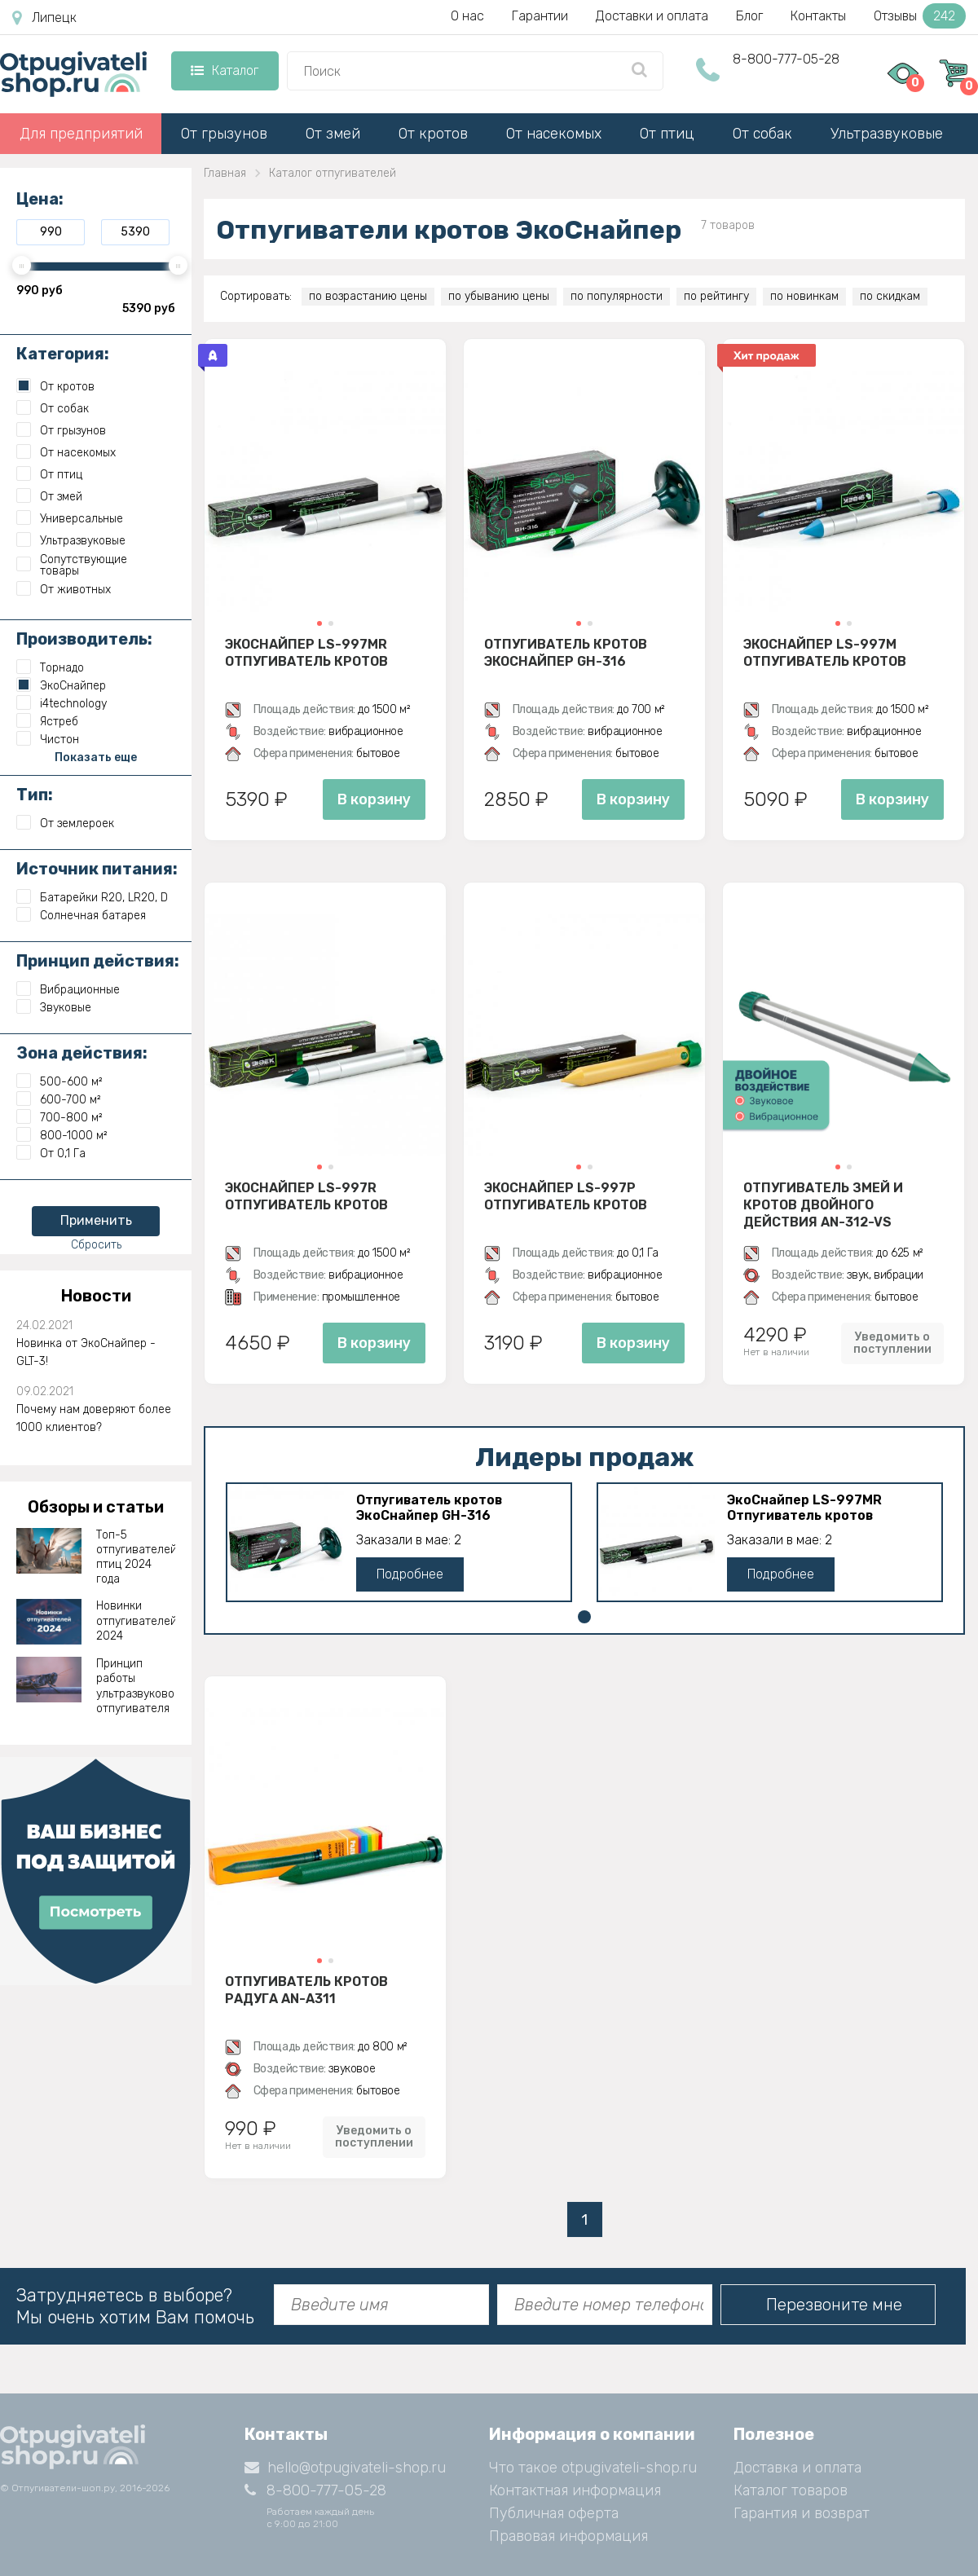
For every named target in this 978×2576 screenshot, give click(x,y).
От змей (333, 134)
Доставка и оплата (797, 2467)
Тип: (34, 795)
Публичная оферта (554, 2513)
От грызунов (224, 134)
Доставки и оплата (652, 16)
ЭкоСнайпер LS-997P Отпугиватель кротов (565, 1196)
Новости (96, 1296)
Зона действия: (82, 1053)
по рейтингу (716, 296)
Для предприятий (81, 134)
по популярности (616, 296)
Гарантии (540, 16)
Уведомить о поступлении (892, 1343)
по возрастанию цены (368, 296)
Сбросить (96, 1245)
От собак (762, 134)
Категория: (62, 354)
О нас (467, 16)
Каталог (224, 70)
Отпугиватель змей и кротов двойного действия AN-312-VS (823, 1204)
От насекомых (553, 134)
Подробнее (410, 1574)
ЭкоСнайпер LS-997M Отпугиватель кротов (824, 652)
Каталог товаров (791, 2490)
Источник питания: (97, 869)
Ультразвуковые (886, 134)
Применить (96, 1220)
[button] (319, 623)
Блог (749, 16)
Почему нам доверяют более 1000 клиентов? (93, 1418)
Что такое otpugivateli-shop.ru (593, 2467)
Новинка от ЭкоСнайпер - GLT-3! (86, 1352)
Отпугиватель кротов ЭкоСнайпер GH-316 (565, 652)
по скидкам (890, 296)
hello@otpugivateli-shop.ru (345, 2467)
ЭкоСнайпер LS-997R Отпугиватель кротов (306, 1196)
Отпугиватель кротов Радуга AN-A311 (306, 1990)
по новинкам (804, 296)
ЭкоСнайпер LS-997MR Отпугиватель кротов (306, 652)
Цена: (40, 199)
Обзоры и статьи (96, 1507)
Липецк (44, 18)
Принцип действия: (97, 961)
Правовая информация (568, 2536)
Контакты (818, 16)
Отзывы (920, 16)
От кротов (433, 134)
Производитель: (84, 639)
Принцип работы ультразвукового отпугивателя (136, 1686)
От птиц (667, 134)
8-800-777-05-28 (786, 59)
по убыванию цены (498, 296)
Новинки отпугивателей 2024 (136, 1620)
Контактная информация (575, 2490)
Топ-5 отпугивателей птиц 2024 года (136, 1557)
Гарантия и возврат (802, 2513)
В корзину (374, 799)
